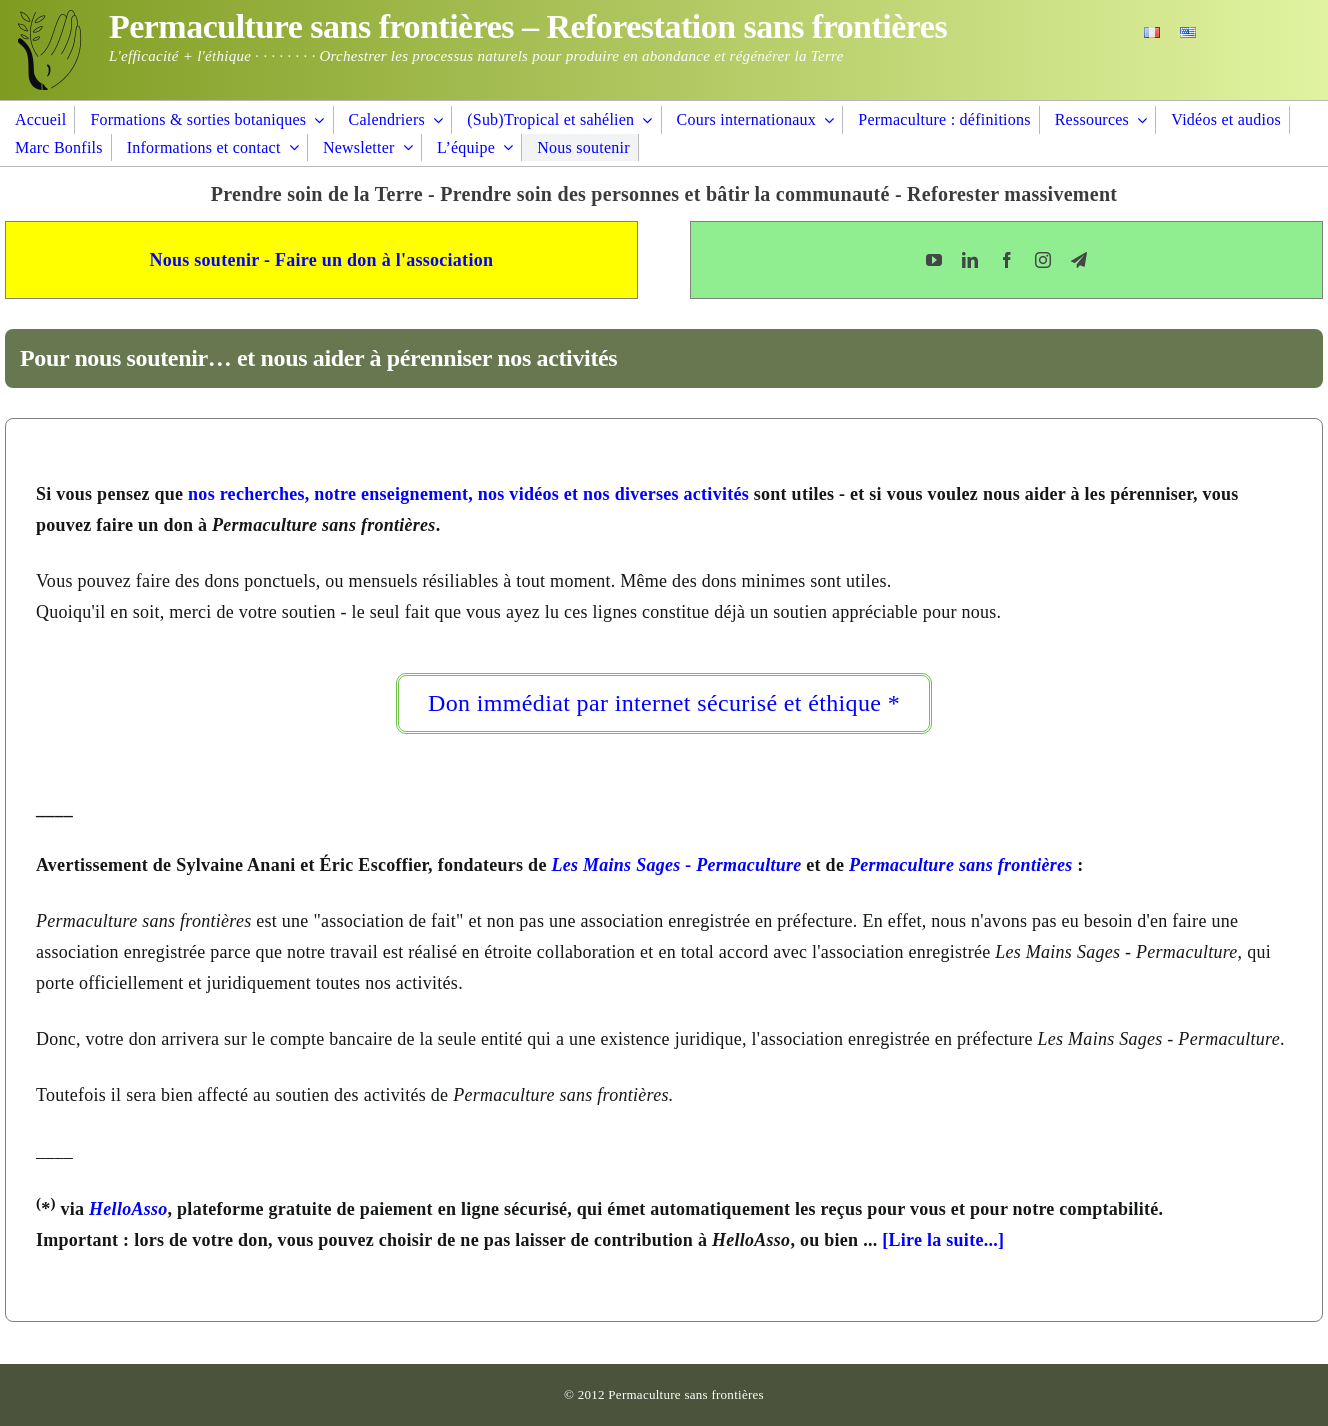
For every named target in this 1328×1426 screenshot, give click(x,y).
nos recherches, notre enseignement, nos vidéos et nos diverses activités (468, 494)
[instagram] (1043, 260)
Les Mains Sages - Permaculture (676, 865)
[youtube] (934, 260)
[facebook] (1007, 260)
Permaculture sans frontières (961, 865)
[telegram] (1079, 260)
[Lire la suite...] (943, 1240)
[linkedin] (970, 260)
